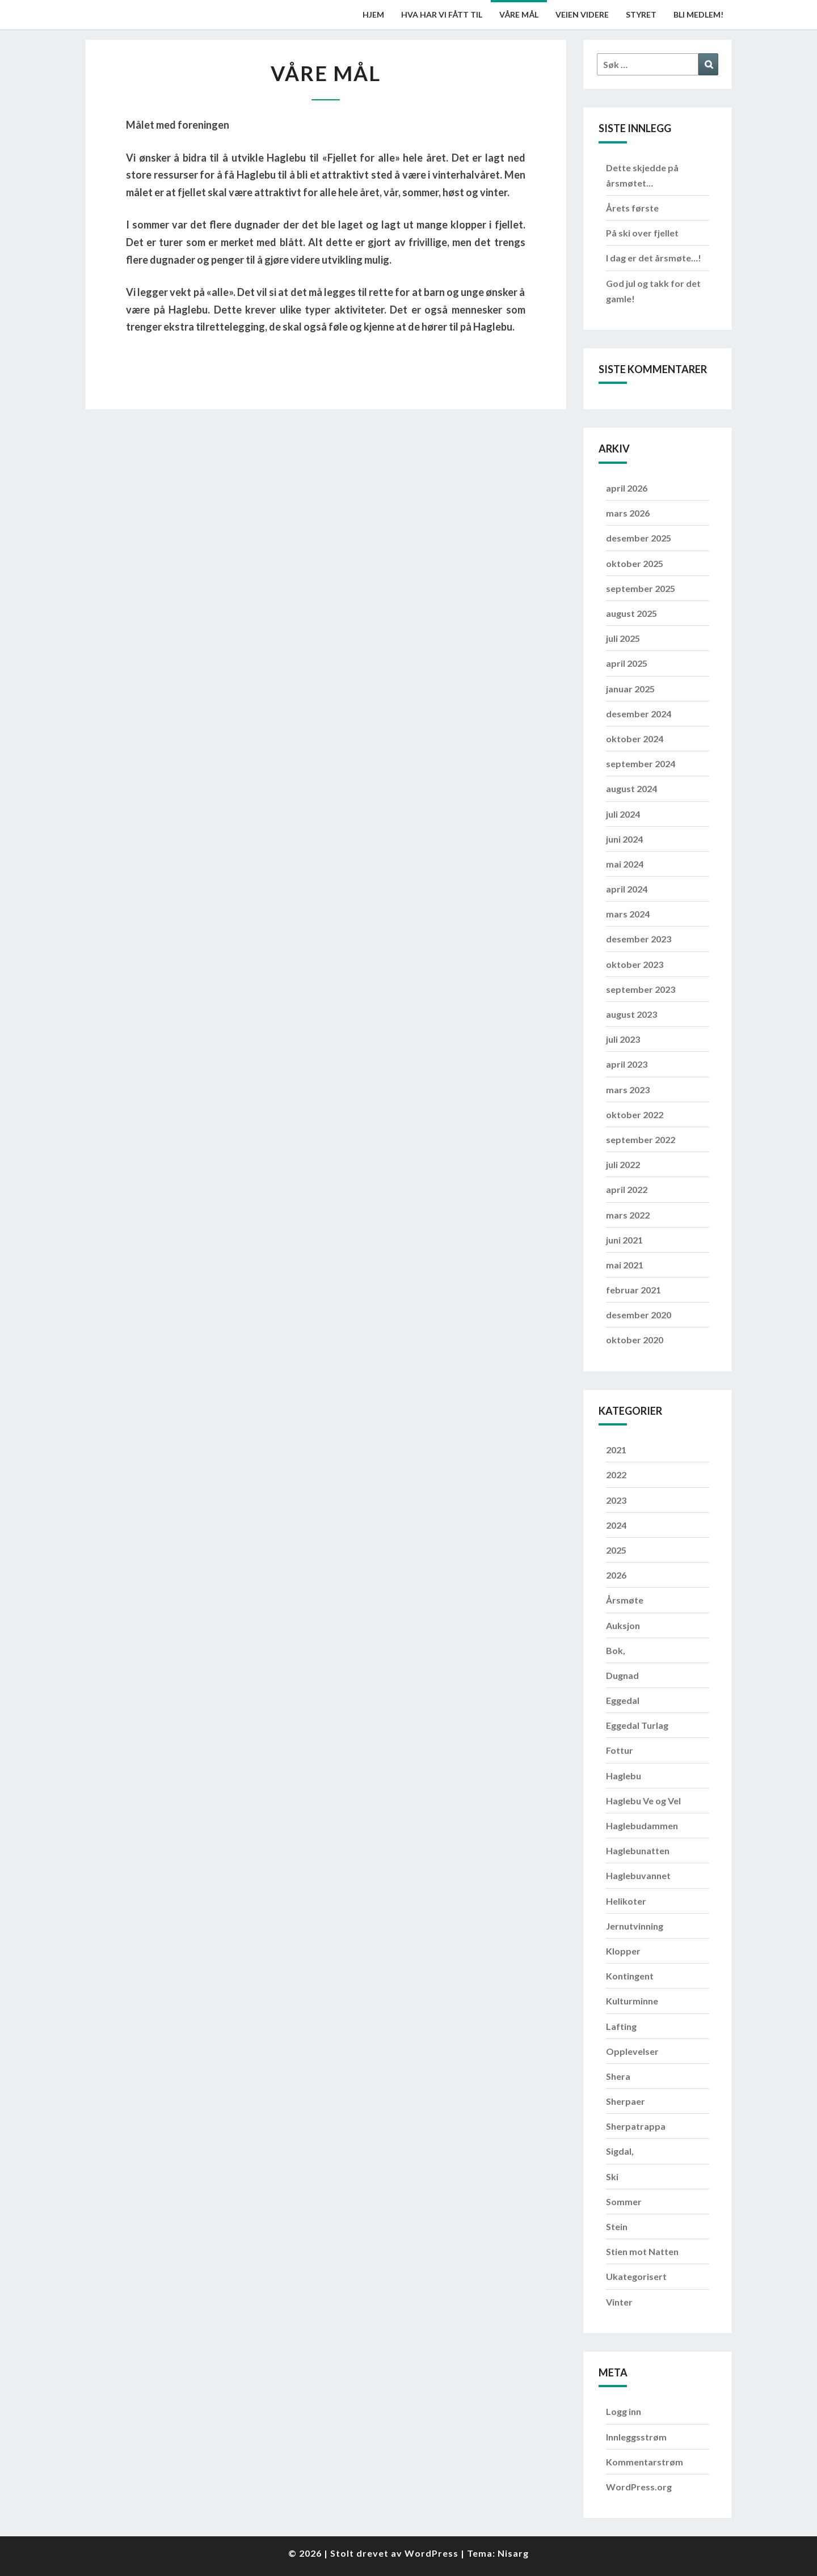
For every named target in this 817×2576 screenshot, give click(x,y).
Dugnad (622, 1675)
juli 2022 (623, 1164)
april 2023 (626, 1064)
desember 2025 (638, 537)
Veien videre (582, 14)
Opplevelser (632, 2051)
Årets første (632, 207)
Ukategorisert (636, 2276)
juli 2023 (623, 1039)
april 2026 (626, 488)
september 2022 (640, 1139)
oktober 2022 (634, 1114)
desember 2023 (638, 938)
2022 (616, 1474)
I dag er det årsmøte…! (653, 257)
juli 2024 (623, 814)
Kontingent (630, 1975)
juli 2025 (623, 638)
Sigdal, (620, 2151)
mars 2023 (628, 1089)
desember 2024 (638, 713)
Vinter (619, 2301)
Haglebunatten (637, 1850)
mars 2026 (628, 512)
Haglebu (623, 1775)
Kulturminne (632, 2000)
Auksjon (623, 1625)
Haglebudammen (642, 1825)
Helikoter (626, 1901)
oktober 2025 (634, 563)
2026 (616, 1575)
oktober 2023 (634, 964)
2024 (616, 1525)
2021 (616, 1449)
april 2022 (626, 1189)
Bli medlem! (698, 14)
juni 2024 (624, 839)
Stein (617, 2226)
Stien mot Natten (642, 2251)
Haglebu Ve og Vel (643, 1800)
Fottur (619, 1750)
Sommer (624, 2201)
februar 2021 (633, 1289)
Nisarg (513, 2553)
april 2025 (626, 663)
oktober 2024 (634, 738)
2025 (616, 1550)
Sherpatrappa (636, 2126)
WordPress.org (639, 2486)
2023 (616, 1500)
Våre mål (518, 14)
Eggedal (622, 1700)
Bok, (615, 1650)
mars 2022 (628, 1214)
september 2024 (640, 763)
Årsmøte (624, 1599)
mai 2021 (624, 1264)
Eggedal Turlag (637, 1725)
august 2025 (631, 613)
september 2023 (640, 989)
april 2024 (626, 888)
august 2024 (631, 788)
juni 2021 (624, 1239)
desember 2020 (638, 1314)
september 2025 (640, 588)
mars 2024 (628, 913)
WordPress (431, 2553)
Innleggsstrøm (636, 2436)
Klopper (623, 1950)
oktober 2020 (634, 1339)
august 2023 (631, 1014)
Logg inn (623, 2411)
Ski (612, 2176)
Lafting (621, 2026)
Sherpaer (625, 2101)
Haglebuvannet (638, 1875)
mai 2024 (624, 863)
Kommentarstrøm (644, 2461)
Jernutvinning (634, 1926)
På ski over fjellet (642, 232)
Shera (618, 2076)
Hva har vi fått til (441, 14)
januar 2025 (630, 688)
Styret (641, 14)
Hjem (373, 14)
